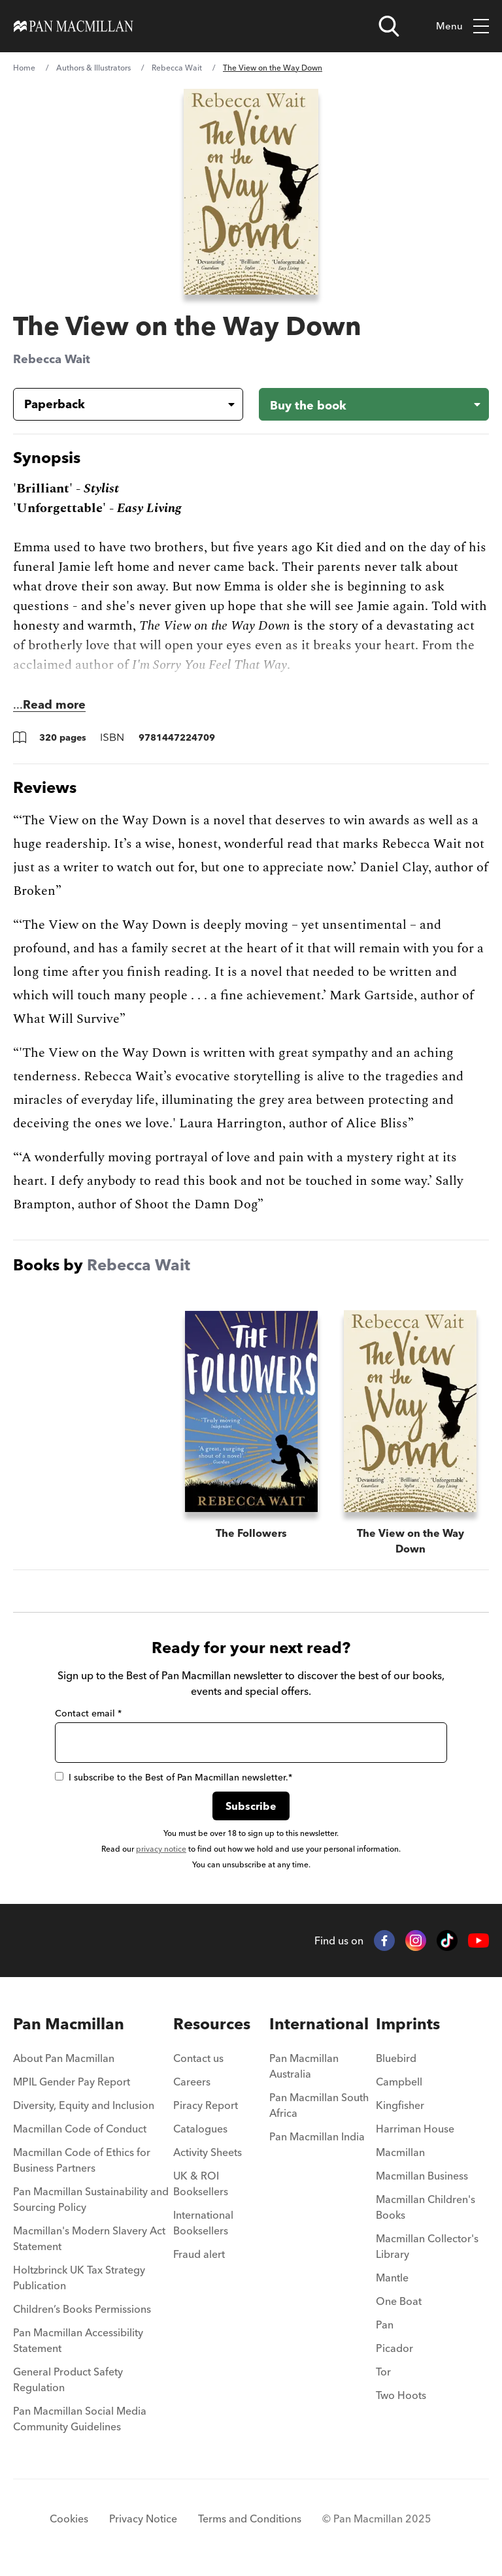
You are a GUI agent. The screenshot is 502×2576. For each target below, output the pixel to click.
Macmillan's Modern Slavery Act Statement (89, 2238)
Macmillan (400, 2152)
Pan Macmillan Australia (304, 2066)
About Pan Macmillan (63, 2058)
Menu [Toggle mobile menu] (462, 26)
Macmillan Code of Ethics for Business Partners (81, 2160)
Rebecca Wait (177, 67)
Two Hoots (401, 2395)
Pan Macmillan (68, 2023)
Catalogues (200, 2128)
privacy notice (161, 1849)
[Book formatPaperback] (118, 404)
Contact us (198, 2058)
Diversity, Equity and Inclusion (83, 2105)
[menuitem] (93, 2062)
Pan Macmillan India (317, 2136)
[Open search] (388, 26)
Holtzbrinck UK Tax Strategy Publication (79, 2277)
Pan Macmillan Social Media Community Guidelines (79, 2418)
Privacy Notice (143, 2518)
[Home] (73, 26)
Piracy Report (205, 2105)
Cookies (69, 2518)
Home (24, 67)
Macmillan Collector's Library (427, 2246)
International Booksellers (203, 2222)
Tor (383, 2371)
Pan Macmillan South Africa (319, 2105)
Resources (211, 2023)
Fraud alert (199, 2254)
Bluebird (396, 2058)
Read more (54, 704)
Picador (394, 2348)
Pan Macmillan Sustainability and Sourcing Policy (91, 2199)
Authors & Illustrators (93, 67)
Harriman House (415, 2128)
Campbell (399, 2081)
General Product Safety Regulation (68, 2379)
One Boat (399, 2301)
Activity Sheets (207, 2152)
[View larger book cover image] (251, 192)
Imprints (408, 2023)
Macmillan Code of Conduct (79, 2128)
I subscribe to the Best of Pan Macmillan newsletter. (173, 1777)
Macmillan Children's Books (425, 2207)
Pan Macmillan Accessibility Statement (78, 2340)
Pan (384, 2324)
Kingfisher (400, 2105)
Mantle (392, 2277)
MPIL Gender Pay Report (71, 2081)
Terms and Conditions (249, 2518)
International (319, 2023)
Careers (191, 2081)
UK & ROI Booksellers (200, 2183)
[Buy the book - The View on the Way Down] (373, 404)
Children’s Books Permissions (82, 2308)
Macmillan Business (422, 2175)
